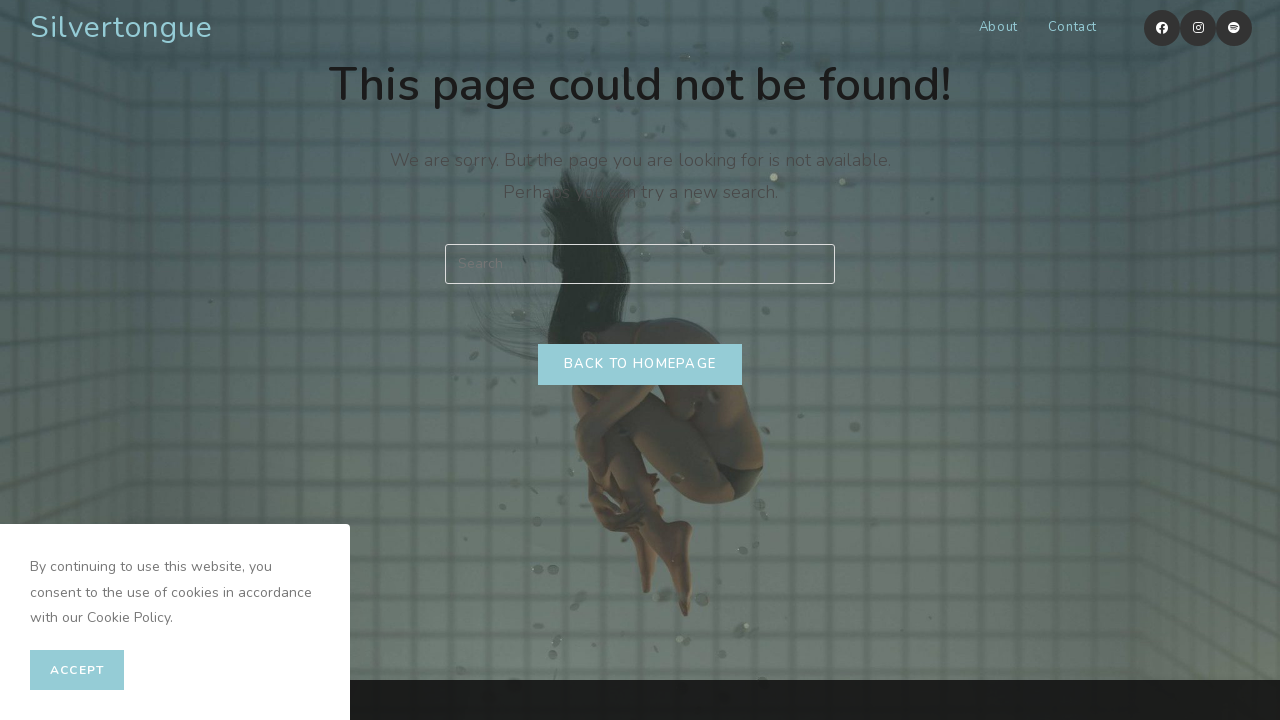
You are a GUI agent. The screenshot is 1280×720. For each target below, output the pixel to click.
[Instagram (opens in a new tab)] (1198, 28)
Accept (77, 670)
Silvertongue (121, 27)
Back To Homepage (640, 364)
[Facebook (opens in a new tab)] (1162, 28)
